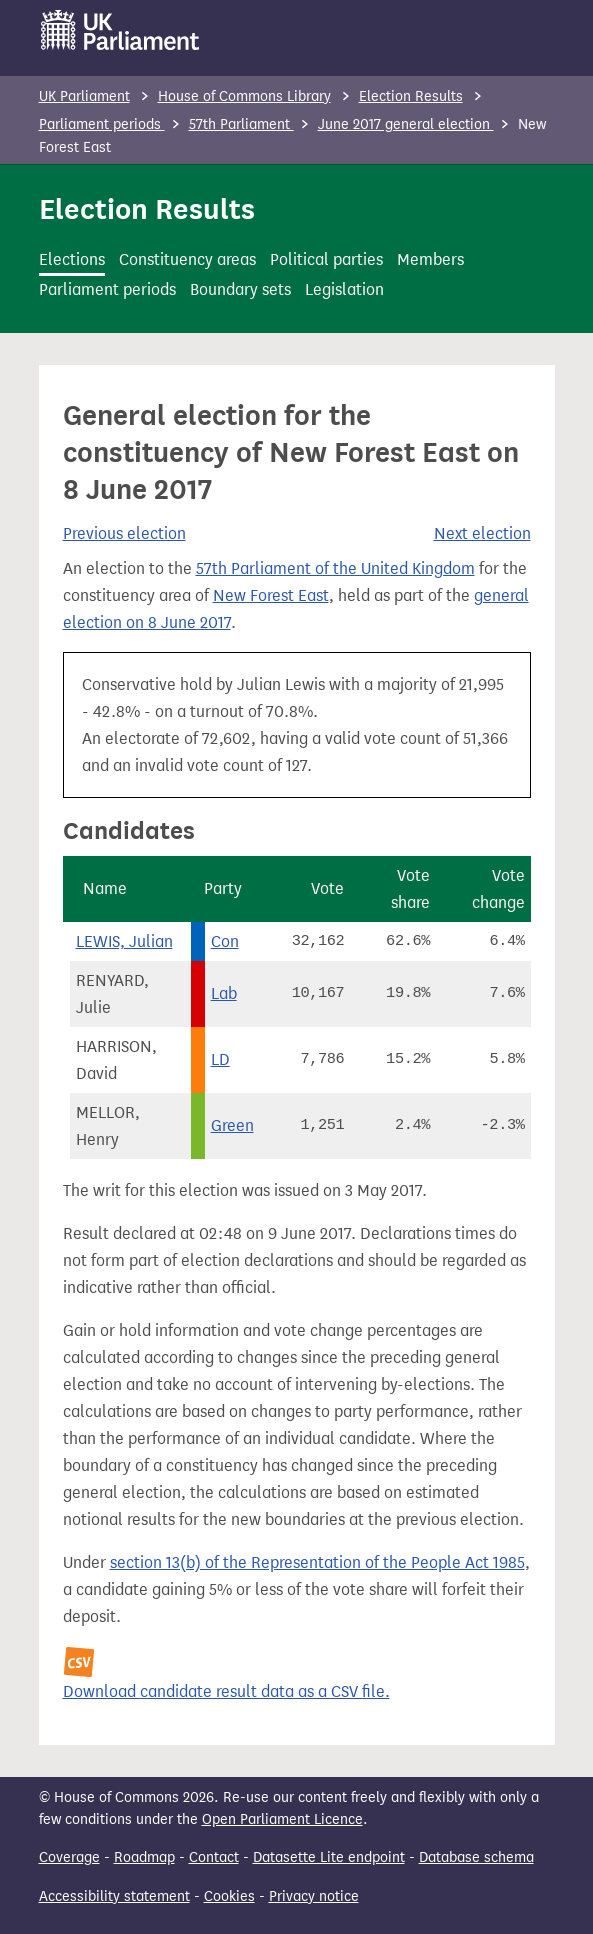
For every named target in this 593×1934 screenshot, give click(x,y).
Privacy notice (314, 1896)
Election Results (411, 96)
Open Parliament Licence (282, 1819)
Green (232, 1125)
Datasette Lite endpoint (329, 1857)
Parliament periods (102, 124)
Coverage (69, 1857)
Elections (72, 259)
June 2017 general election (406, 124)
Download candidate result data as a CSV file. (226, 1691)
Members (430, 259)
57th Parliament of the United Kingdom (335, 568)
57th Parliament (241, 124)
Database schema (476, 1857)
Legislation (344, 289)
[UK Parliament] (120, 30)
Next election (482, 533)
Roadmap (144, 1857)
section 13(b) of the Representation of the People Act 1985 (317, 1562)
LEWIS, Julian (124, 941)
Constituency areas (187, 259)
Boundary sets (240, 289)
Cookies (229, 1896)
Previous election (124, 533)
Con (225, 941)
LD (220, 1059)
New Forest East (271, 595)
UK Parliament (84, 96)
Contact (214, 1857)
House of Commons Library (244, 96)
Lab (224, 993)
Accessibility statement (114, 1896)
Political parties (326, 259)
